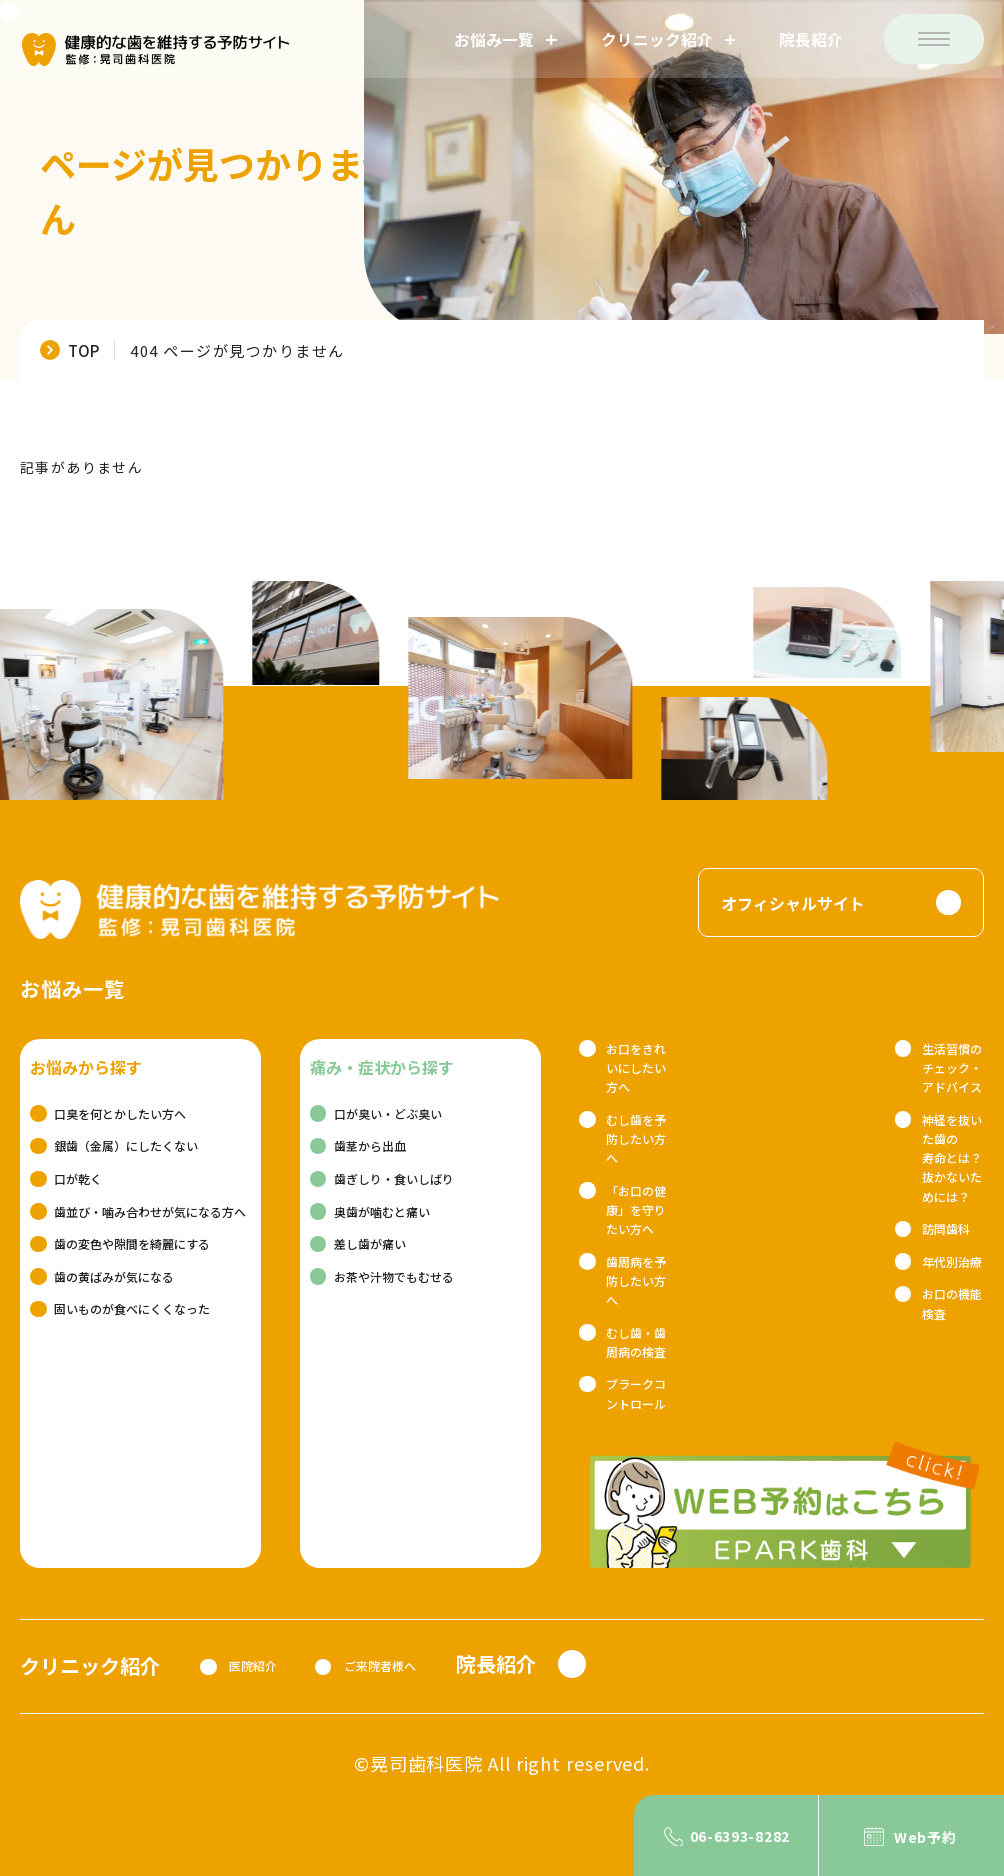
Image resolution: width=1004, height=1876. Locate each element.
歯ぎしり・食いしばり (394, 1178)
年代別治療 (952, 1261)
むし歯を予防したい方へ (636, 1138)
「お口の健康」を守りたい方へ (636, 1209)
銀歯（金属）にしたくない (126, 1145)
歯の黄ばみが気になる (114, 1276)
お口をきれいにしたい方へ (636, 1067)
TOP (83, 350)
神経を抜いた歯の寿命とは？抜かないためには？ (952, 1158)
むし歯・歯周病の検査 (636, 1342)
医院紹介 (253, 1665)
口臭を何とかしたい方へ (120, 1113)
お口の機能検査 (952, 1303)
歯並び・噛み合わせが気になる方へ (150, 1211)
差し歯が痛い (370, 1243)
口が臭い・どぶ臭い (388, 1113)
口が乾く (78, 1178)
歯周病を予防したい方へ (636, 1280)
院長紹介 (813, 39)
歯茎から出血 (370, 1145)
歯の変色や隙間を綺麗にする (132, 1243)
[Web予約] (911, 1835)
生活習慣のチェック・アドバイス (952, 1067)
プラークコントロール (636, 1393)
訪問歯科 (946, 1228)
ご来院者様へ (380, 1665)
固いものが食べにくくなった (132, 1308)
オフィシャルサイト (793, 903)
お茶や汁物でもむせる (394, 1276)
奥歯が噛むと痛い (382, 1211)
